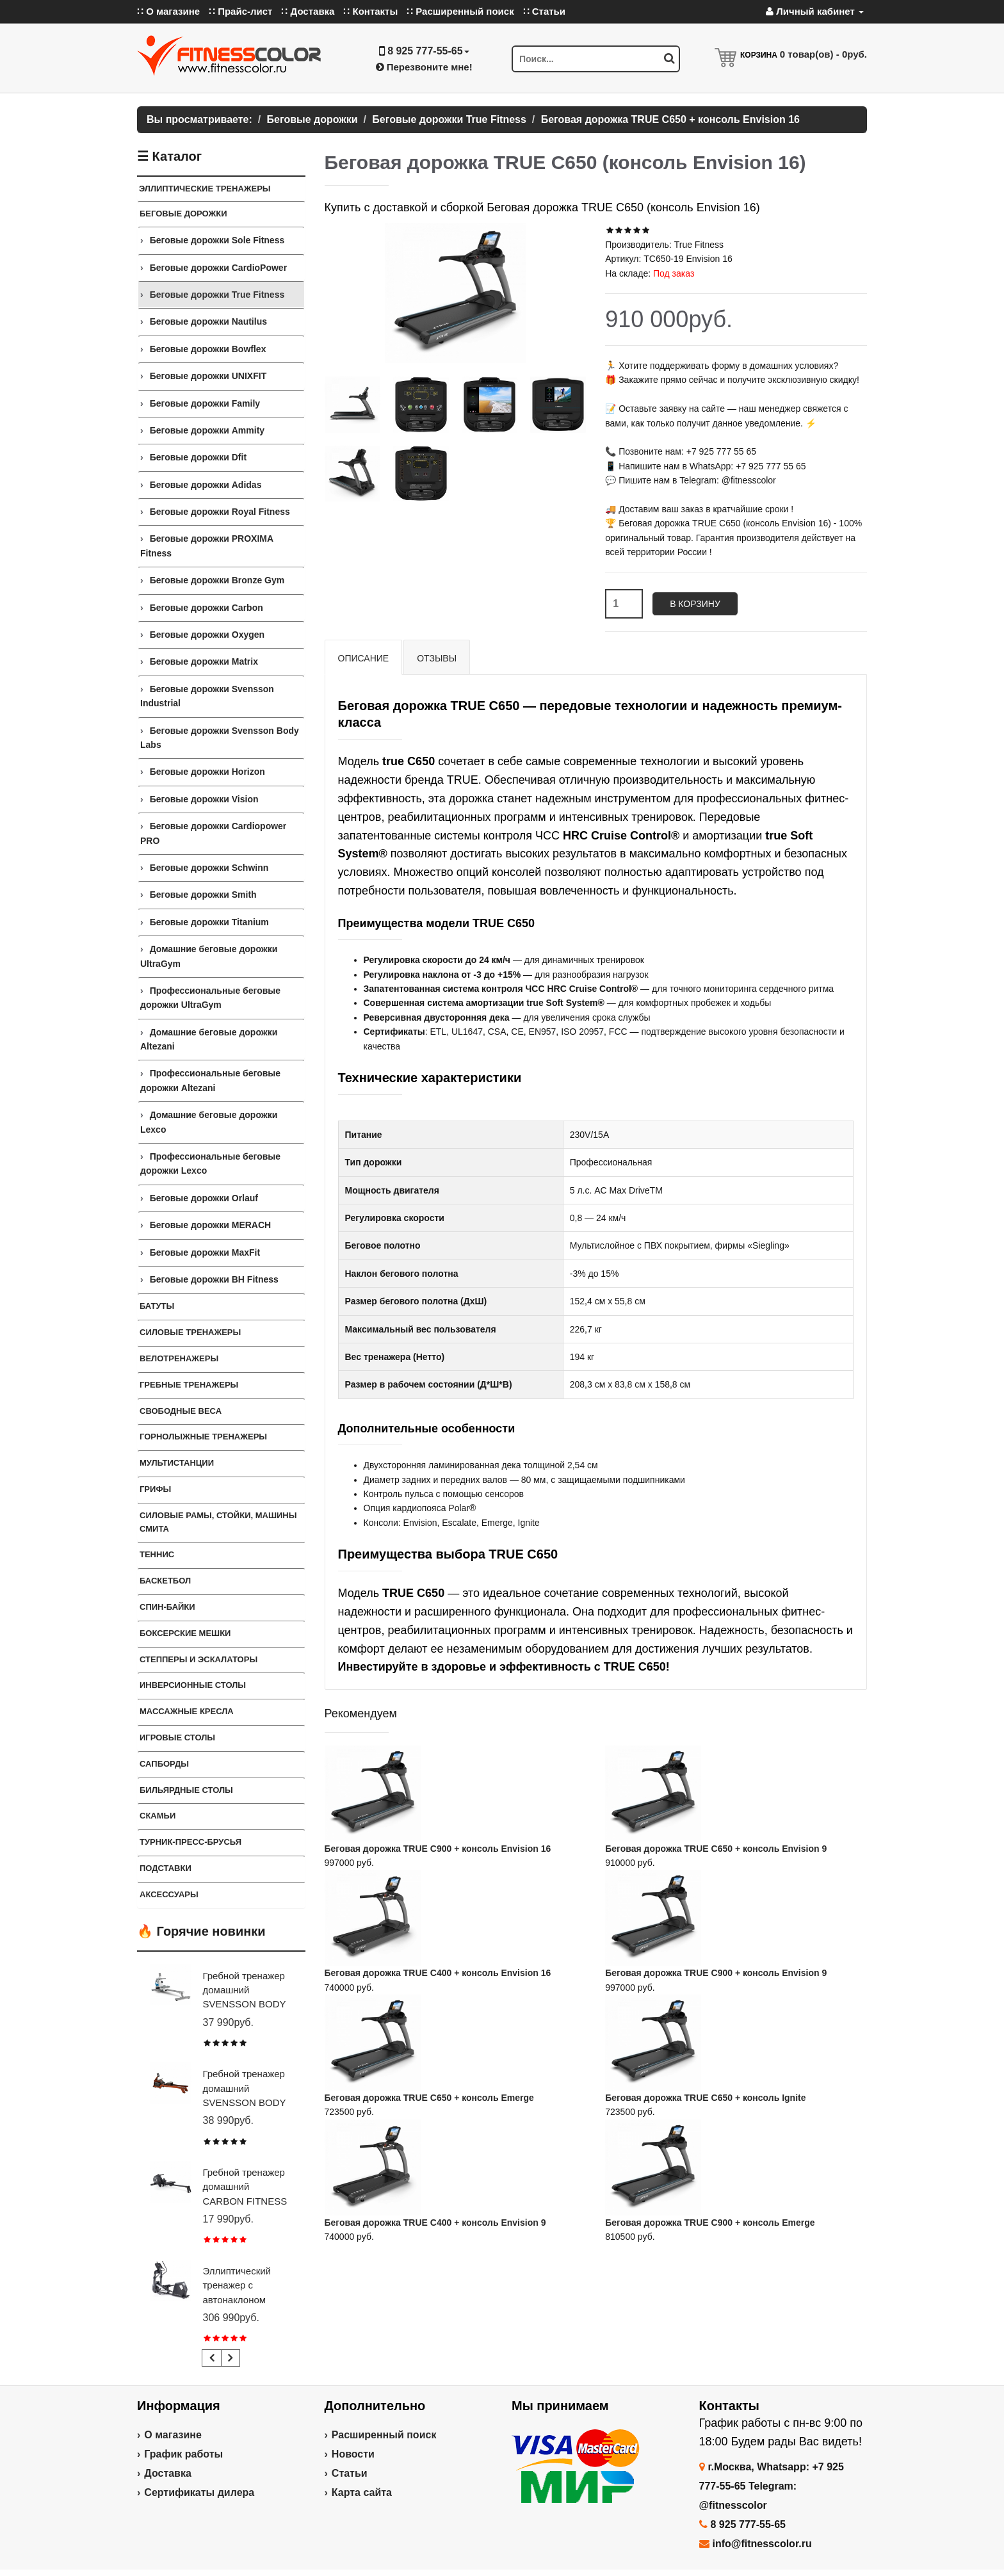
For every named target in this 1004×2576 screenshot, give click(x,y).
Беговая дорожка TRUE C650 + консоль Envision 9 (716, 1848)
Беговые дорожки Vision (204, 799)
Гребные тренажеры (189, 1384)
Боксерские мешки (185, 1633)
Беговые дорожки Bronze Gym (217, 580)
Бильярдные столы (186, 1790)
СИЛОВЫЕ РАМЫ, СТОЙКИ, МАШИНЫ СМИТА (218, 1522)
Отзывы (437, 658)
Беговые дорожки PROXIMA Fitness (206, 545)
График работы (183, 2454)
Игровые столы (177, 1737)
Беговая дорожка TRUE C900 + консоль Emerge (709, 2222)
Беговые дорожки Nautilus (208, 321)
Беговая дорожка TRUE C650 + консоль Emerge (429, 2098)
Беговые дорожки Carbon (206, 608)
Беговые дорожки (183, 213)
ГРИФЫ (155, 1489)
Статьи (350, 2473)
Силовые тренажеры (190, 1332)
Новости (353, 2454)
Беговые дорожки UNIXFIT (208, 376)
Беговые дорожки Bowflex (208, 349)
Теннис (157, 1554)
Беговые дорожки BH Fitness (214, 1279)
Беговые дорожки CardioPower (218, 268)
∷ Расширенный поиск (460, 11)
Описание (363, 658)
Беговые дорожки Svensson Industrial (207, 696)
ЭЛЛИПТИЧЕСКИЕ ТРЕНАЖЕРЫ (205, 188)
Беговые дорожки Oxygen (207, 634)
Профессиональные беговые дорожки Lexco (210, 1163)
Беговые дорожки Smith (203, 894)
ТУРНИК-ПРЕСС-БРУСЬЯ (190, 1842)
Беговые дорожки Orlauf (204, 1198)
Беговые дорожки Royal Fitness (220, 511)
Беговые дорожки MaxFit (205, 1252)
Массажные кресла (187, 1711)
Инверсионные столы (193, 1685)
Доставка (167, 2473)
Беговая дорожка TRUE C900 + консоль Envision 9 (716, 1973)
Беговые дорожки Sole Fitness (217, 240)
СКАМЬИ (157, 1815)
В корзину (695, 604)
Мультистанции (177, 1463)
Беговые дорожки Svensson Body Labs (219, 737)
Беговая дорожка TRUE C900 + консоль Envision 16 (438, 1848)
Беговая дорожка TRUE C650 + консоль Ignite (705, 2098)
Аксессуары (169, 1894)
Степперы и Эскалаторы (198, 1659)
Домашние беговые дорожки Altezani (208, 1039)
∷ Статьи (544, 11)
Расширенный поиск (384, 2434)
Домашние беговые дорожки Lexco (208, 1122)
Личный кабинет (815, 11)
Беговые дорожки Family (205, 403)
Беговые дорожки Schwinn (209, 868)
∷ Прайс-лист (240, 11)
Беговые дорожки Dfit (198, 457)
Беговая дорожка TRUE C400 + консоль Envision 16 (438, 1973)
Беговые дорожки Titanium (209, 922)
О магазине (173, 2434)
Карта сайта (362, 2492)
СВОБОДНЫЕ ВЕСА (181, 1411)
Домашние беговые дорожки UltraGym (208, 956)
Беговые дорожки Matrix (204, 661)
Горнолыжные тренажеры (203, 1436)
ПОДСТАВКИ (165, 1868)
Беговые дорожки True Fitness (217, 294)
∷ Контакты (370, 11)
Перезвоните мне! (424, 66)
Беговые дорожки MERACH (210, 1225)
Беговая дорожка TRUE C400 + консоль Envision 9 (435, 2222)
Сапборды (164, 1764)
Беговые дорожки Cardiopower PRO (213, 833)
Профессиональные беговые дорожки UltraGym (210, 997)
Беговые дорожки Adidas (206, 485)
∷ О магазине (168, 11)
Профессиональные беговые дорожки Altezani (210, 1080)
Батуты (157, 1306)
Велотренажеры (179, 1358)
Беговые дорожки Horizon (207, 771)
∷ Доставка (307, 11)
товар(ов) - (823, 54)
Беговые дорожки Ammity (207, 430)
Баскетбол (165, 1580)
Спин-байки (167, 1607)
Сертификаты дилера (199, 2492)
